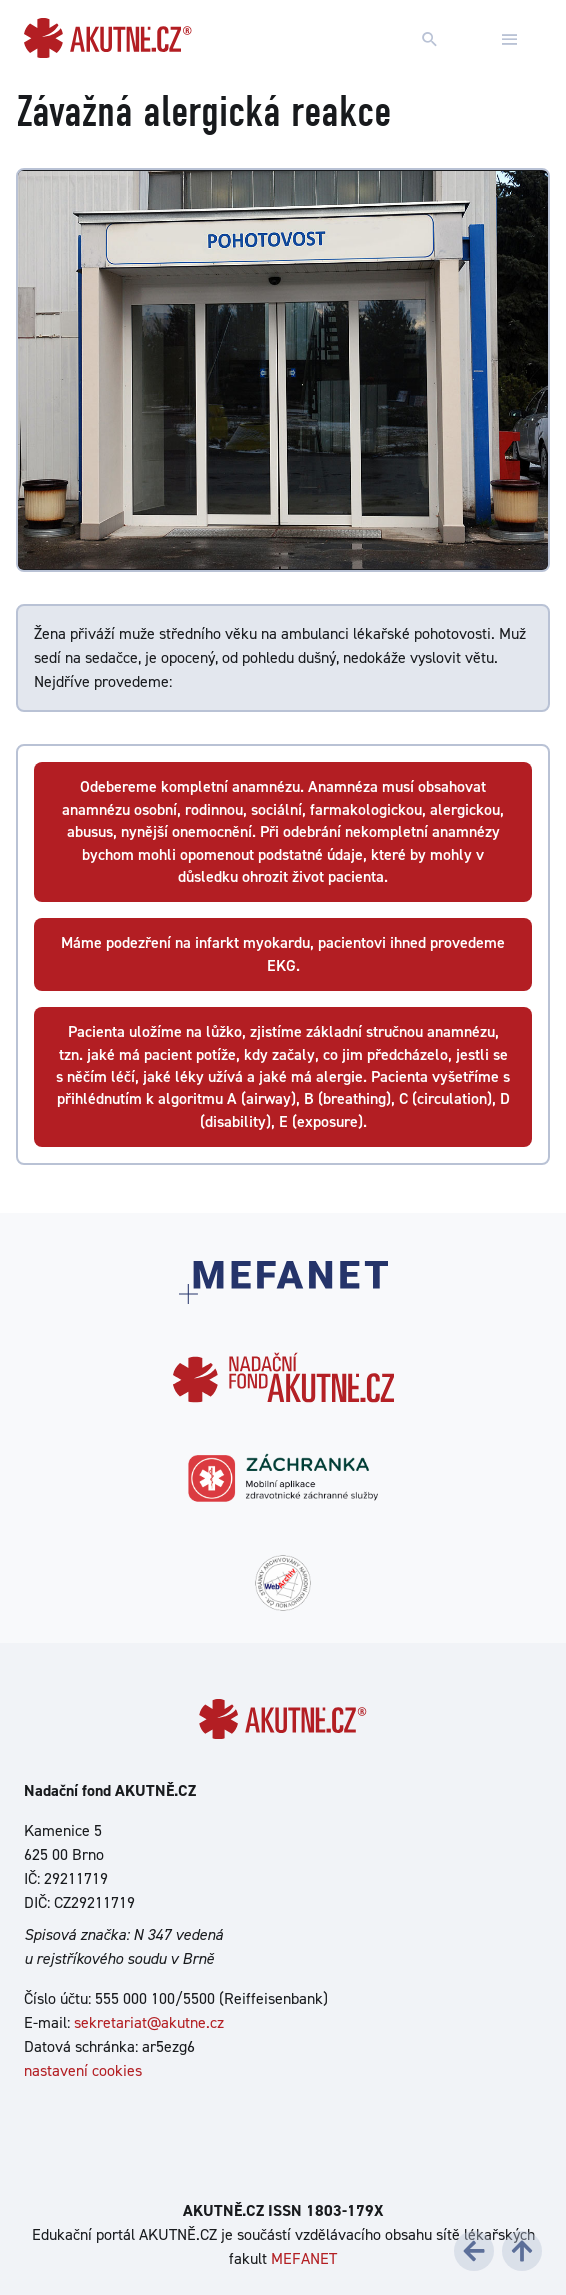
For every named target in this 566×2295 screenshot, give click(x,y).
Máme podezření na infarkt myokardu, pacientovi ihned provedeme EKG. (283, 953)
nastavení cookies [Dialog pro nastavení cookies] (83, 2070)
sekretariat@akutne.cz (149, 2022)
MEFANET (304, 2258)
